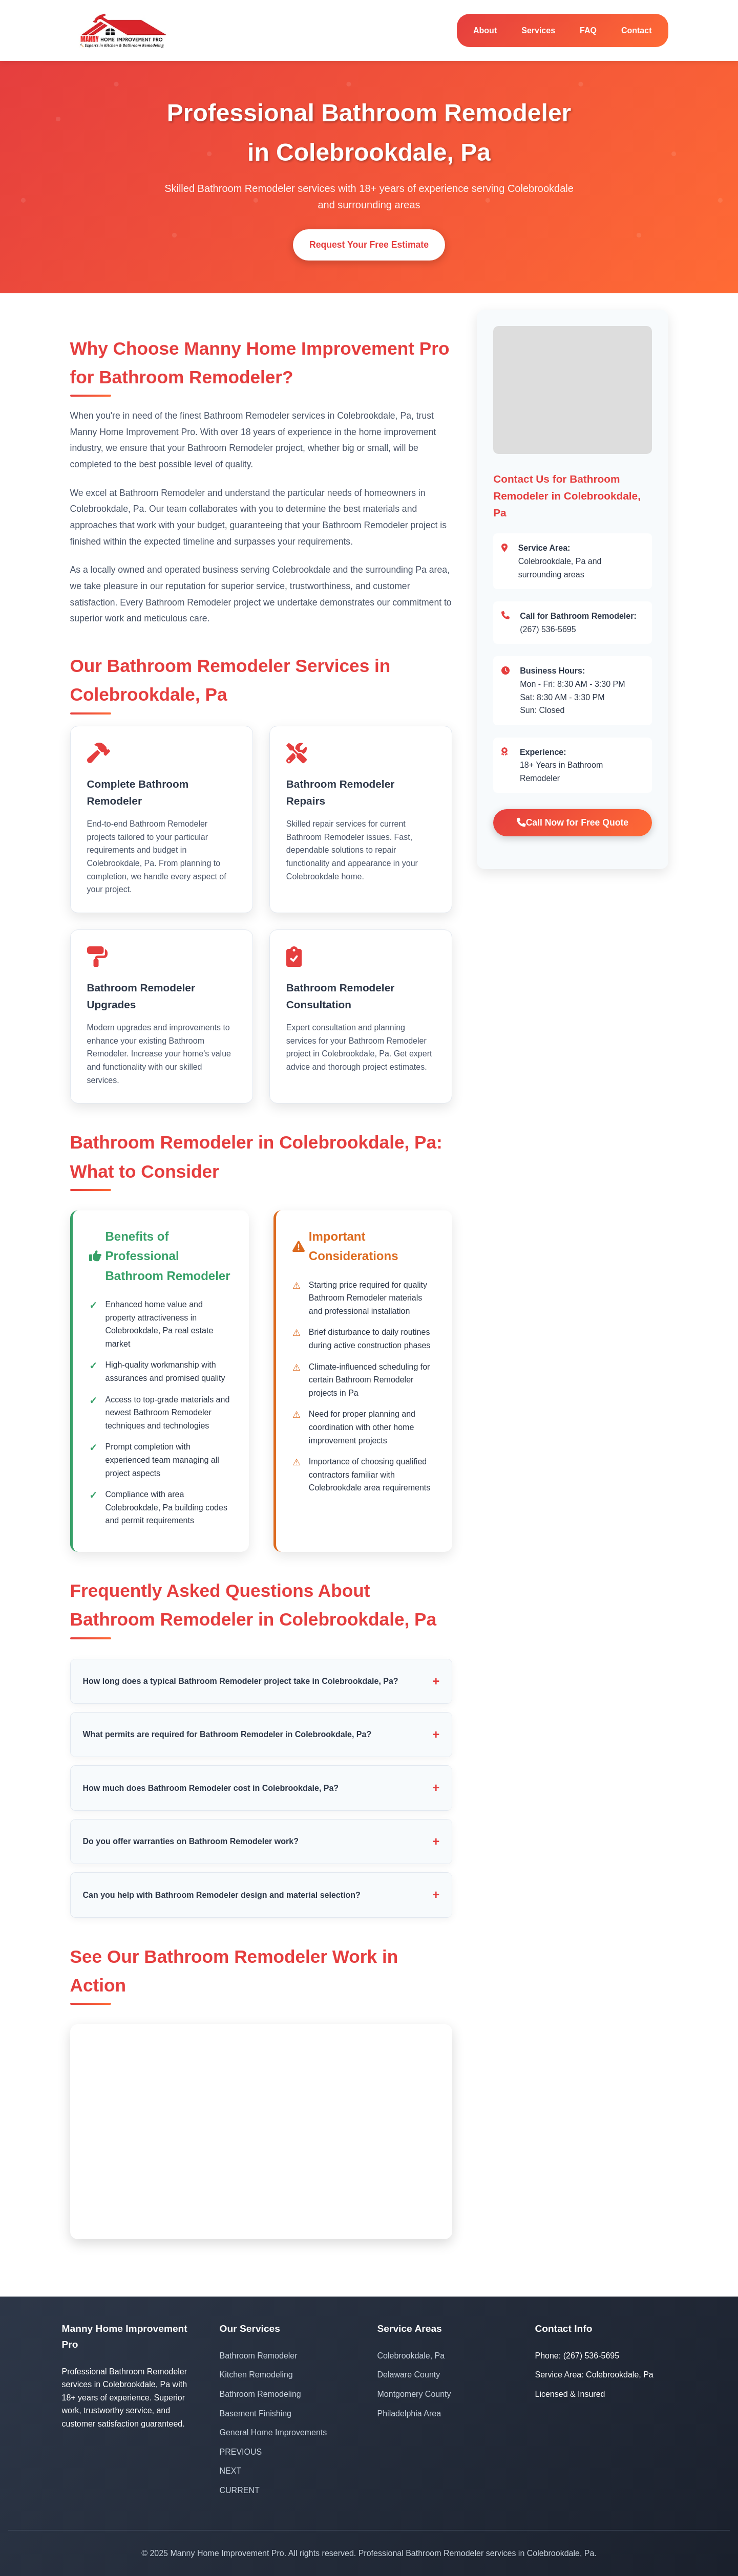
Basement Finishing (256, 2413)
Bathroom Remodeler (259, 2355)
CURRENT (240, 2490)
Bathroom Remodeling (260, 2394)
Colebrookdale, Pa (411, 2355)
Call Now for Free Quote (572, 822)
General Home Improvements (273, 2432)
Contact (636, 30)
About (485, 30)
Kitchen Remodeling (256, 2374)
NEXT (231, 2470)
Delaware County (408, 2374)
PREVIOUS (241, 2452)
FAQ (588, 30)
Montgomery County (414, 2394)
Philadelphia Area (409, 2413)
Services (538, 30)
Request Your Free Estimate (369, 245)
